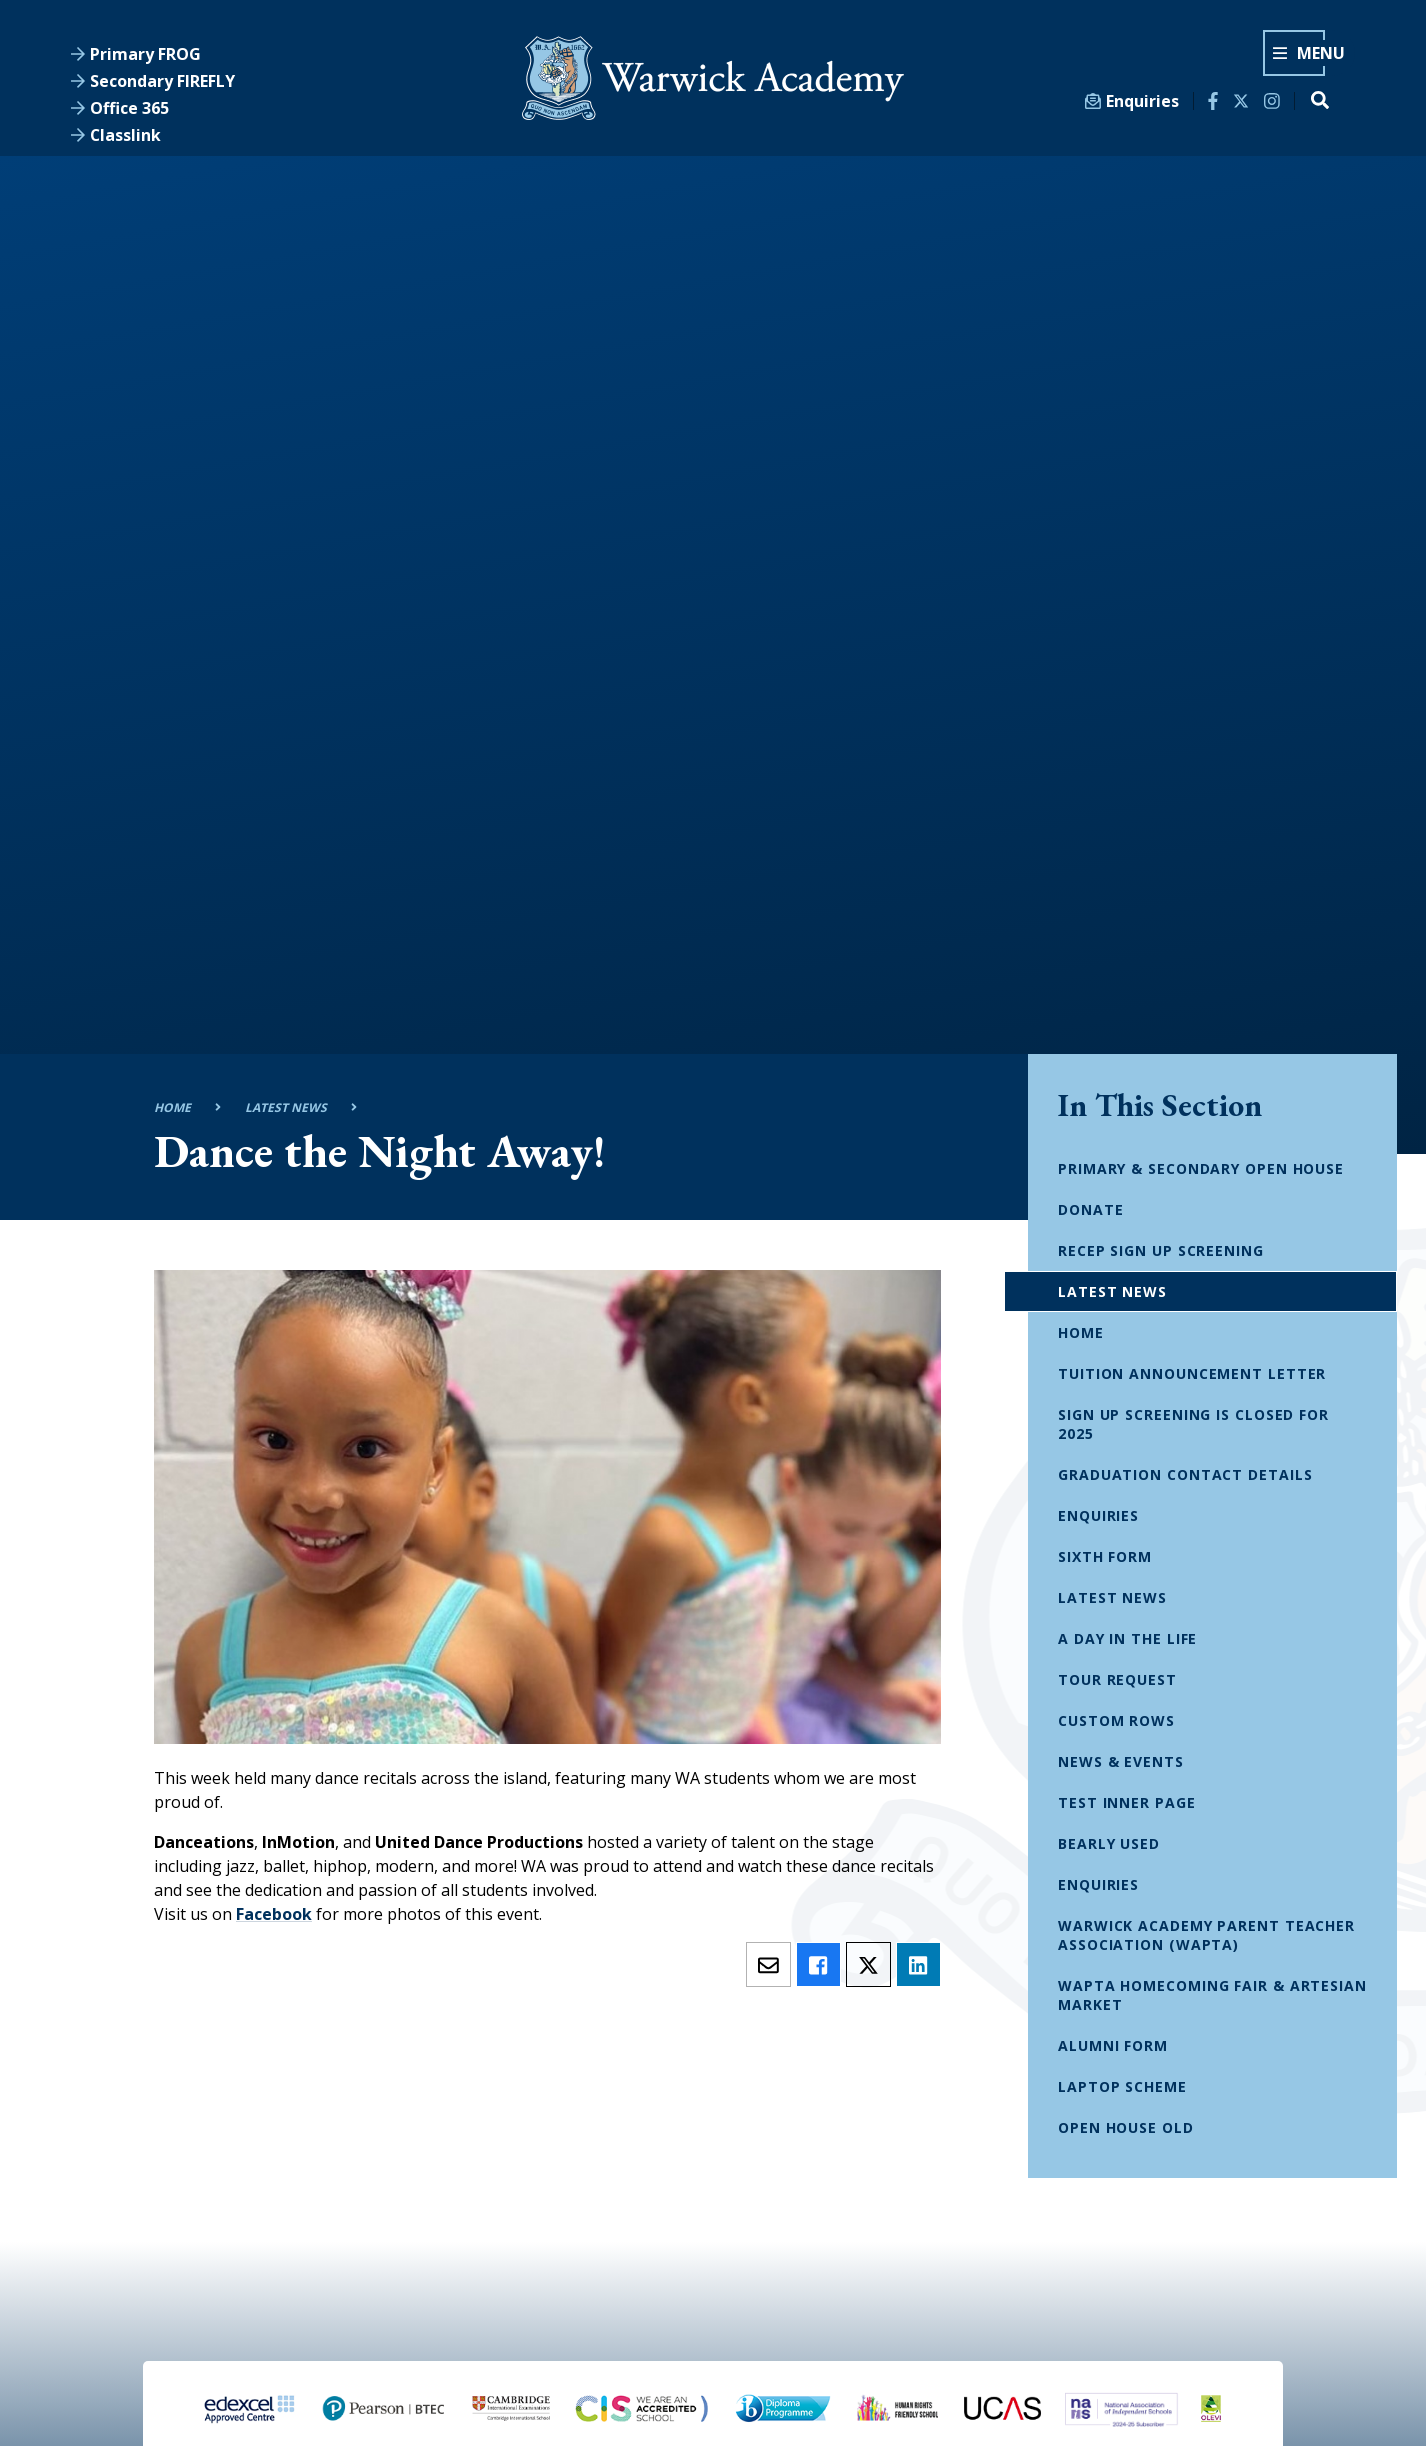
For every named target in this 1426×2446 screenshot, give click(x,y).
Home (172, 1107)
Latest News (286, 1107)
